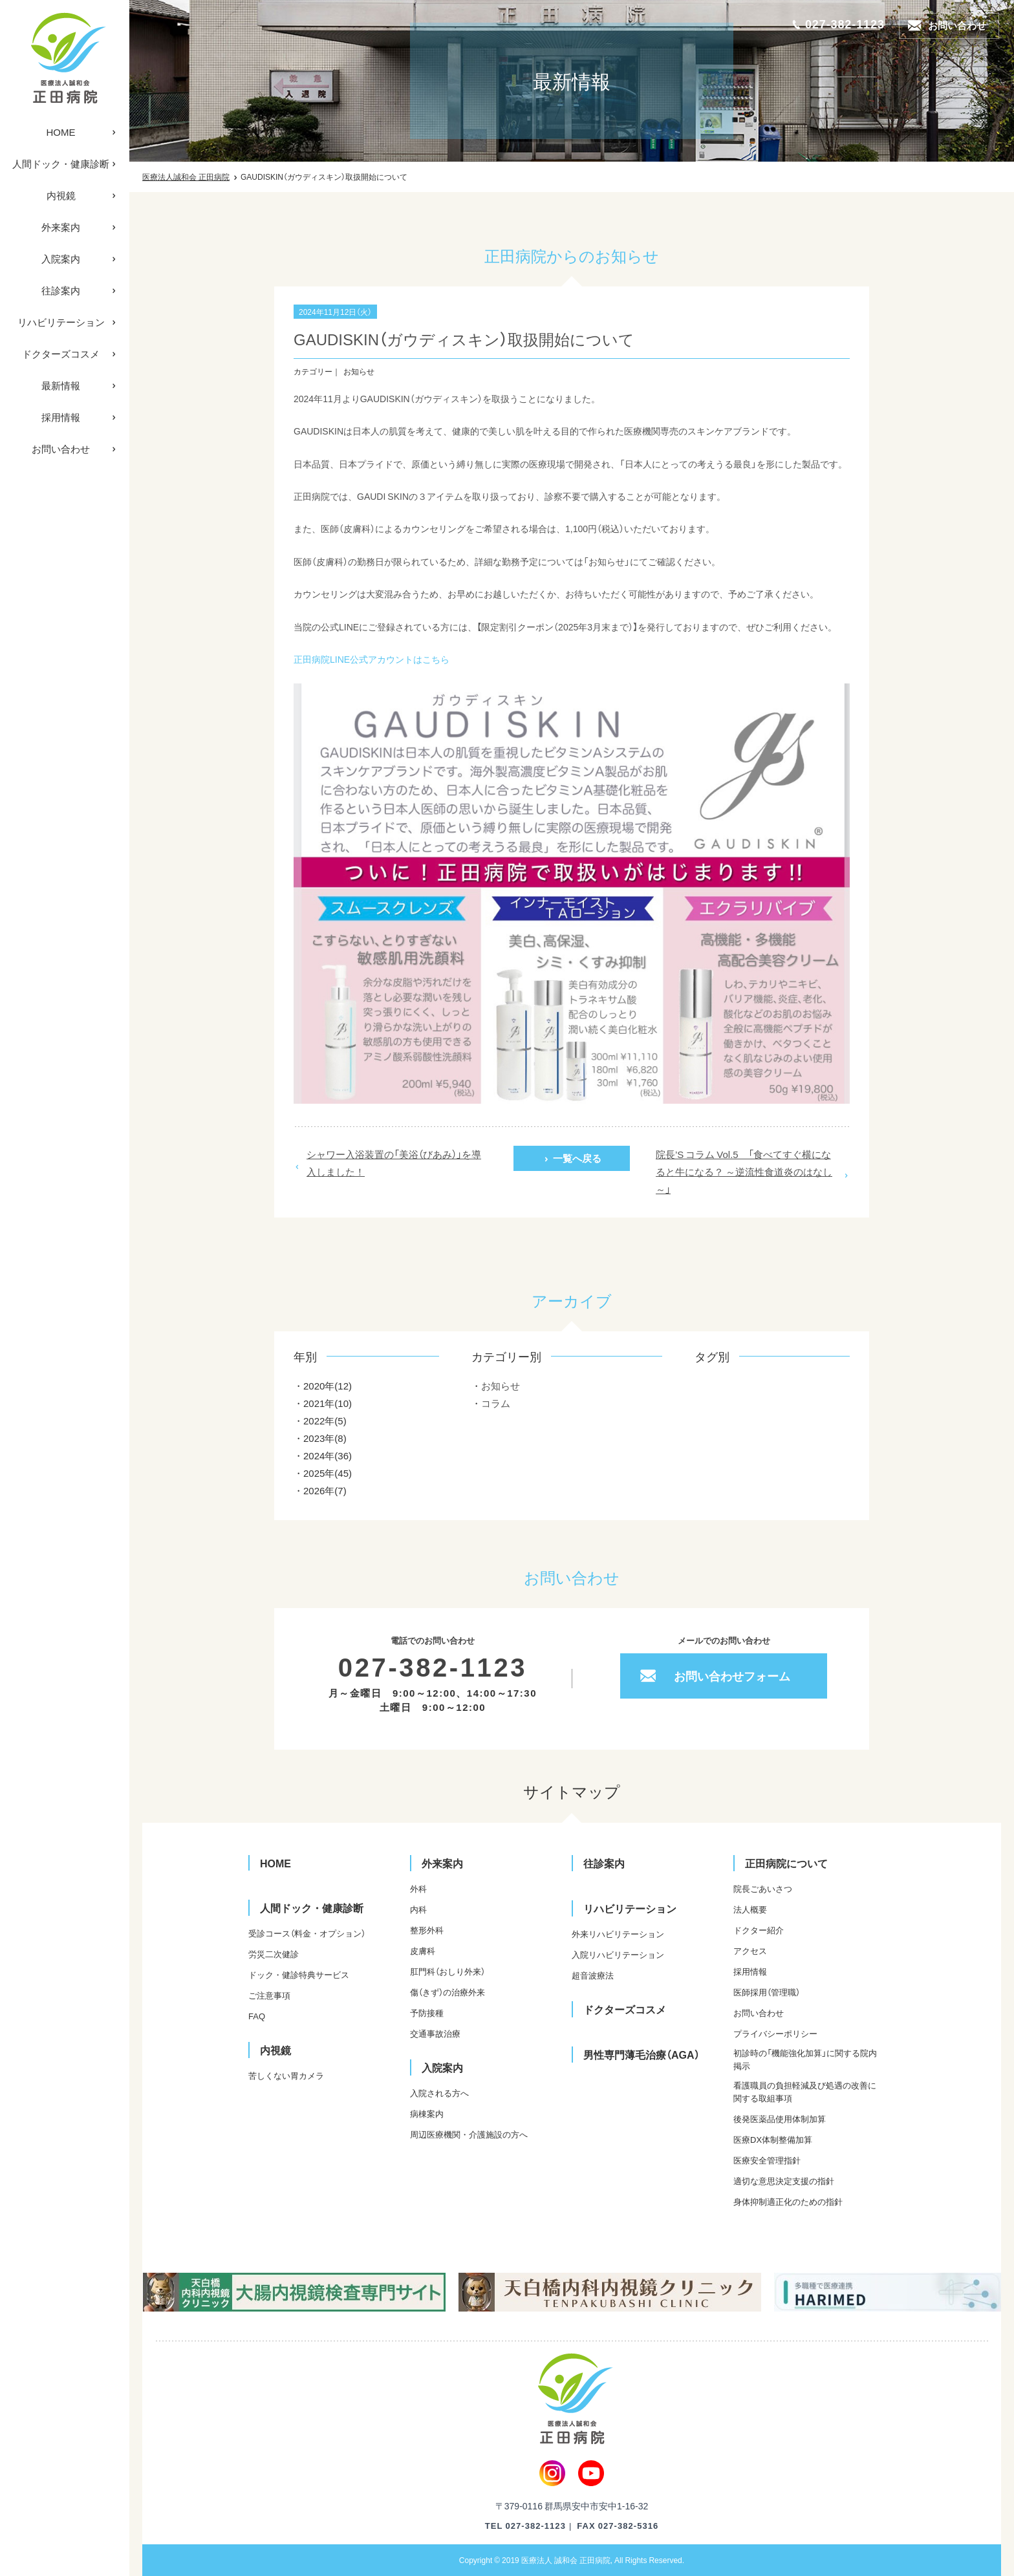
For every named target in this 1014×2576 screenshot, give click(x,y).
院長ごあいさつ (762, 1888)
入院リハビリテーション (618, 1954)
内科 (418, 1909)
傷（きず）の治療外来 (447, 1992)
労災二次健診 (273, 1954)
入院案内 (60, 259)
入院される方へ (439, 2093)
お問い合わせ (61, 449)
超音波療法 (593, 1975)
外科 (418, 1888)
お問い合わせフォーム (732, 1675)
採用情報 (60, 417)
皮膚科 (422, 1950)
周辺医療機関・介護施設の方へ (469, 2134)
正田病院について (786, 1863)
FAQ (256, 2016)
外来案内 (60, 227)
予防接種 (427, 2012)
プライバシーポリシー (775, 2033)
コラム (495, 1403)
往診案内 (60, 290)
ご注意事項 (269, 1995)
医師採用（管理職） (766, 1992)
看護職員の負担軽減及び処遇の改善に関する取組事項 (804, 2091)
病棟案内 (427, 2113)
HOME (61, 132)
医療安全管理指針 (767, 2160)
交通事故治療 (435, 2033)
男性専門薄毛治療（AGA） (641, 2054)
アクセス (750, 1950)
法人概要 (750, 1909)
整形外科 (427, 1930)
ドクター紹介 (758, 1930)
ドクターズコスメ (61, 354)
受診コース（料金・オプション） (306, 1933)
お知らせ (500, 1386)
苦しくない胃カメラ (286, 2075)
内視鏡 (61, 195)
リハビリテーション (61, 322)
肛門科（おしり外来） (447, 1971)
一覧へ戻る (577, 1158)
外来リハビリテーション (618, 1933)
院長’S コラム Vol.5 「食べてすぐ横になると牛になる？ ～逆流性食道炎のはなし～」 (744, 1171)
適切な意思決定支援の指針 (783, 2180)
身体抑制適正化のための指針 (788, 2201)
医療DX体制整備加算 (772, 2139)
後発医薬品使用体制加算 (779, 2118)
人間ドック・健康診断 (60, 163)
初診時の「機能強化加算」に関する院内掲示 (805, 2059)
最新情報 (60, 385)
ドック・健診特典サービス (298, 1974)
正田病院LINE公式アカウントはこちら (371, 658)
